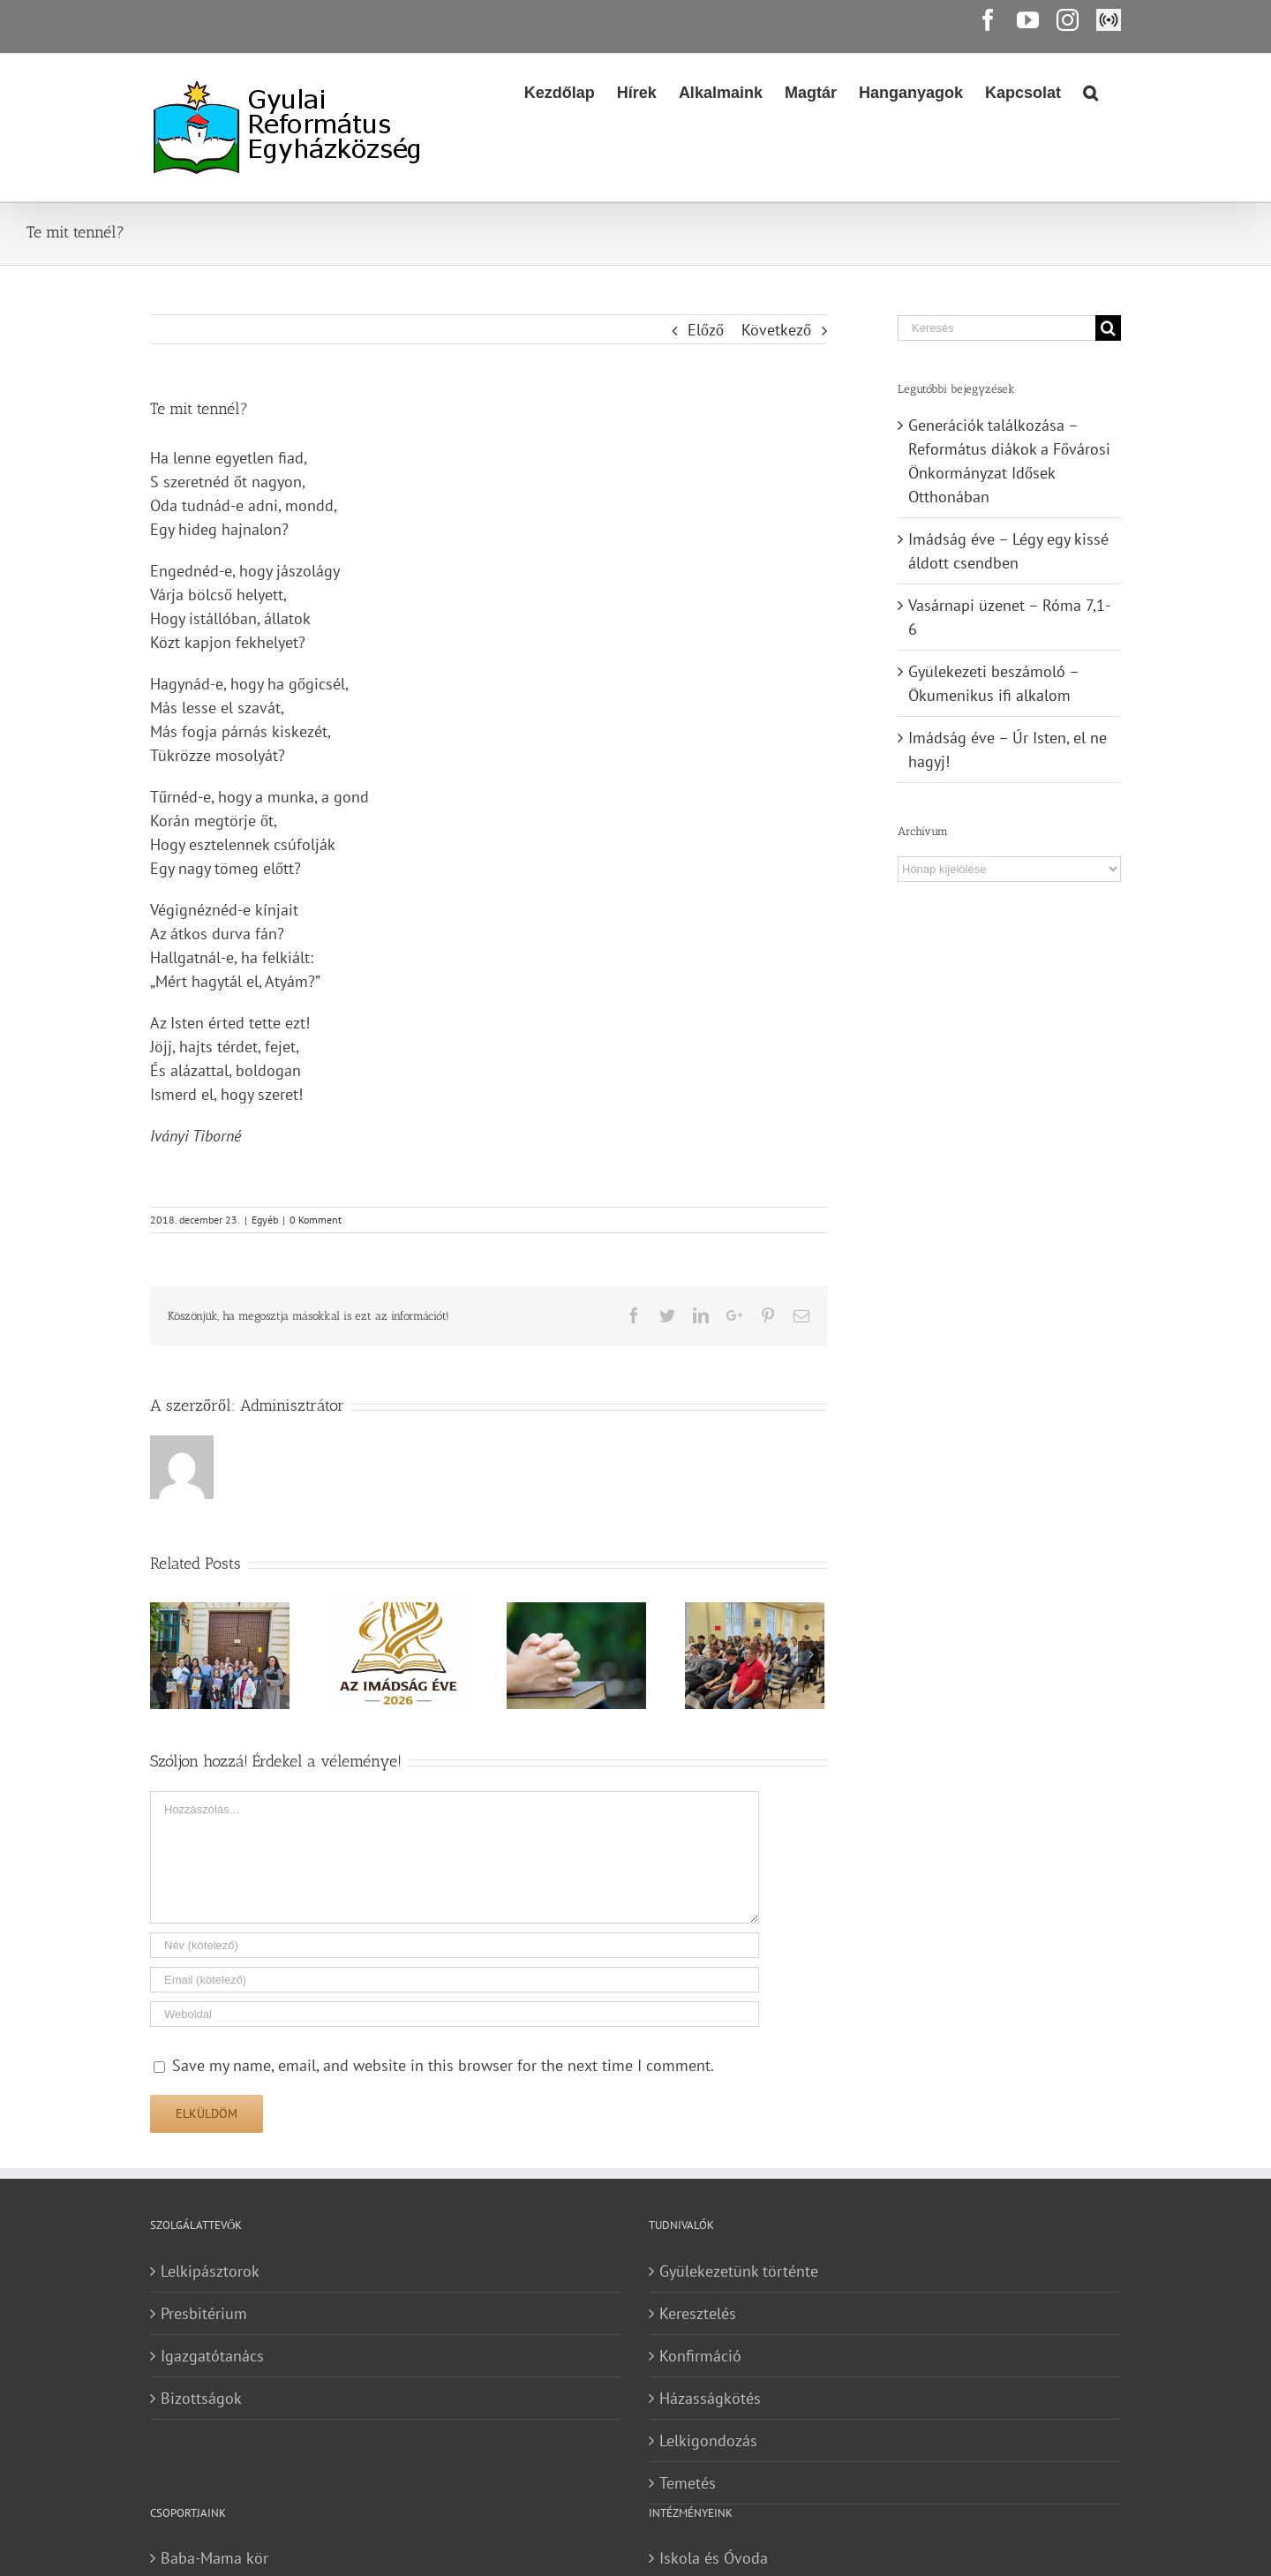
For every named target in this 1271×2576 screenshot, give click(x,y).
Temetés (687, 2483)
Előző (706, 330)
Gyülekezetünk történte (738, 2271)
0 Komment (316, 1219)
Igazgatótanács (212, 2356)
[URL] (454, 2014)
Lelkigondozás (708, 2440)
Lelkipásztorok (210, 2271)
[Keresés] (996, 328)
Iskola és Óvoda (713, 2558)
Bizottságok (201, 2398)
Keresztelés (697, 2313)
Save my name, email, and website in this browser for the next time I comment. (443, 2065)
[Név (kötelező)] (454, 1945)
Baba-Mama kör (214, 2558)
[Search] (1091, 91)
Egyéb (265, 1219)
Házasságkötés (710, 2398)
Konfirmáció (700, 2356)
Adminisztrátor (292, 1405)
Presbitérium (204, 2313)
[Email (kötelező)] (454, 1979)
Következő (776, 330)
